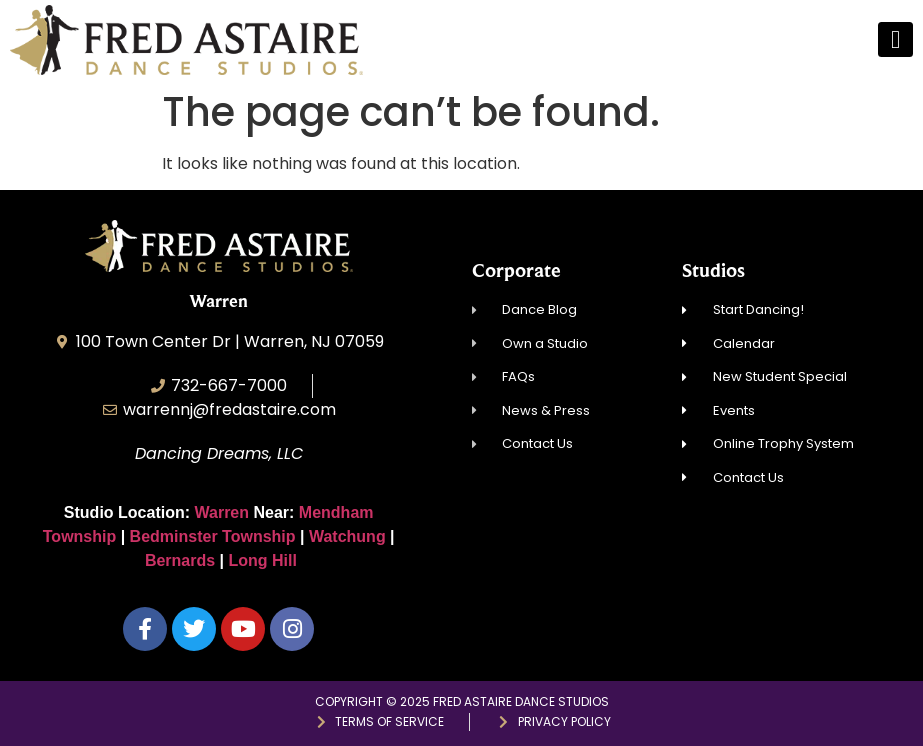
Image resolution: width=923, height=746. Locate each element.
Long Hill (263, 560)
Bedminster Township (213, 536)
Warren (224, 512)
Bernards (180, 560)
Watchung (347, 536)
